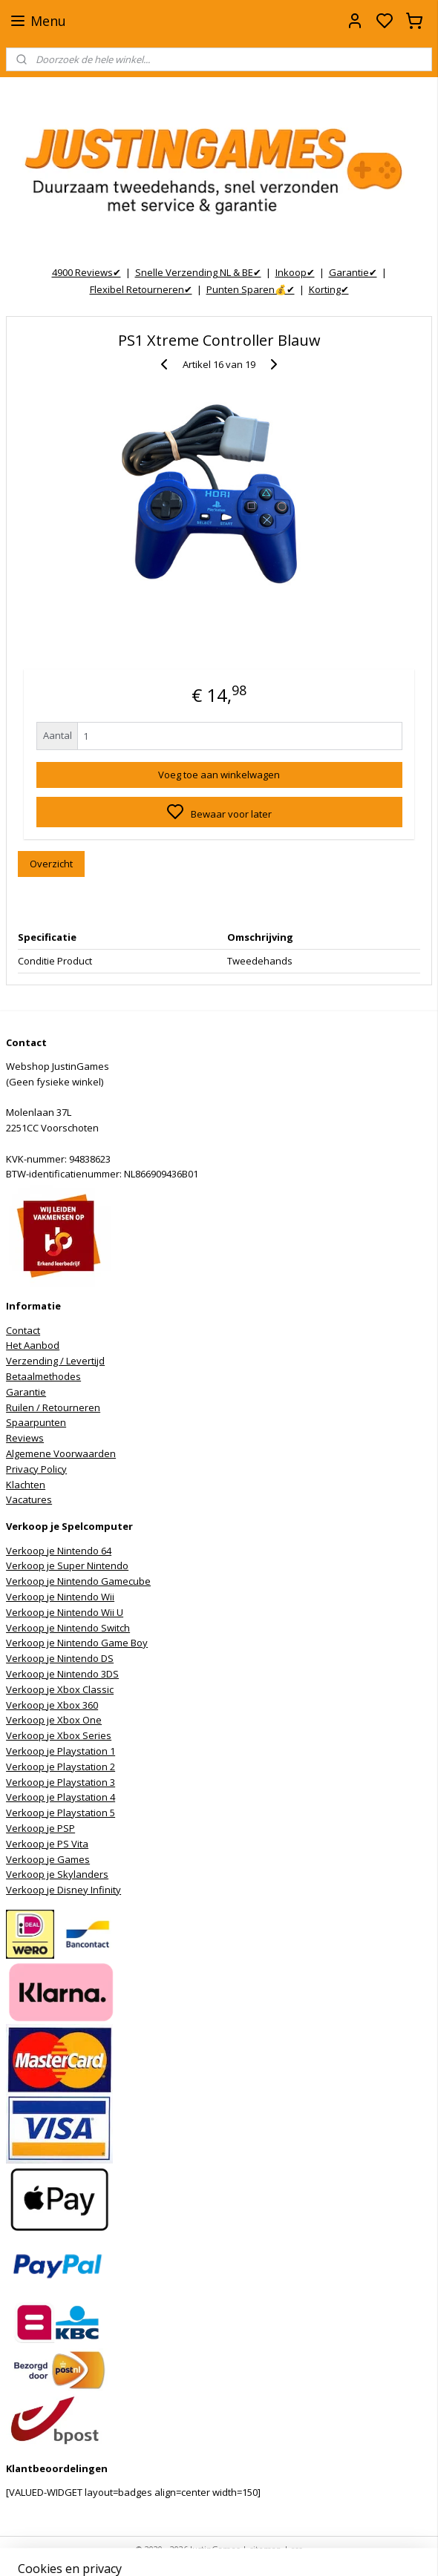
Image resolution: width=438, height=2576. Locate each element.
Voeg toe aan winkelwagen (219, 774)
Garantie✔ (353, 272)
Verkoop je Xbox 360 (52, 1705)
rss (296, 2548)
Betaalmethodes (43, 1376)
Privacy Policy (36, 1469)
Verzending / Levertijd (55, 1360)
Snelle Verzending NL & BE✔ (198, 272)
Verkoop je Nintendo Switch (68, 1627)
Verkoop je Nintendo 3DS (62, 1673)
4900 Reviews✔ (86, 272)
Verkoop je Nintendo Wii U (64, 1612)
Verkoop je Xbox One (54, 1719)
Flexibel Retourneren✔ (141, 289)
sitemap (265, 2548)
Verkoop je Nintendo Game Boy (77, 1642)
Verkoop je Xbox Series (58, 1735)
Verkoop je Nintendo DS (60, 1658)
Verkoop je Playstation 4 (60, 1797)
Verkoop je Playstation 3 (60, 1782)
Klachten (25, 1484)
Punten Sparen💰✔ (250, 289)
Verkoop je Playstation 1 (60, 1751)
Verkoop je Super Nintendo (67, 1565)
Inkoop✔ (295, 272)
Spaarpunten (36, 1422)
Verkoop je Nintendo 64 (58, 1550)
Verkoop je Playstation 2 (60, 1766)
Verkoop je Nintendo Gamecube (78, 1581)
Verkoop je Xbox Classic (60, 1689)
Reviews (25, 1438)
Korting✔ (329, 289)
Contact (23, 1330)
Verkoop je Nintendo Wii (60, 1596)
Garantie (26, 1392)
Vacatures (29, 1499)
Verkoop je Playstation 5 (60, 1812)
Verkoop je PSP (40, 1828)
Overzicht (51, 863)
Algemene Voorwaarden (61, 1453)
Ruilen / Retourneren (53, 1407)
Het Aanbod (32, 1345)
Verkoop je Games (48, 1859)
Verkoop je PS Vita (47, 1843)
